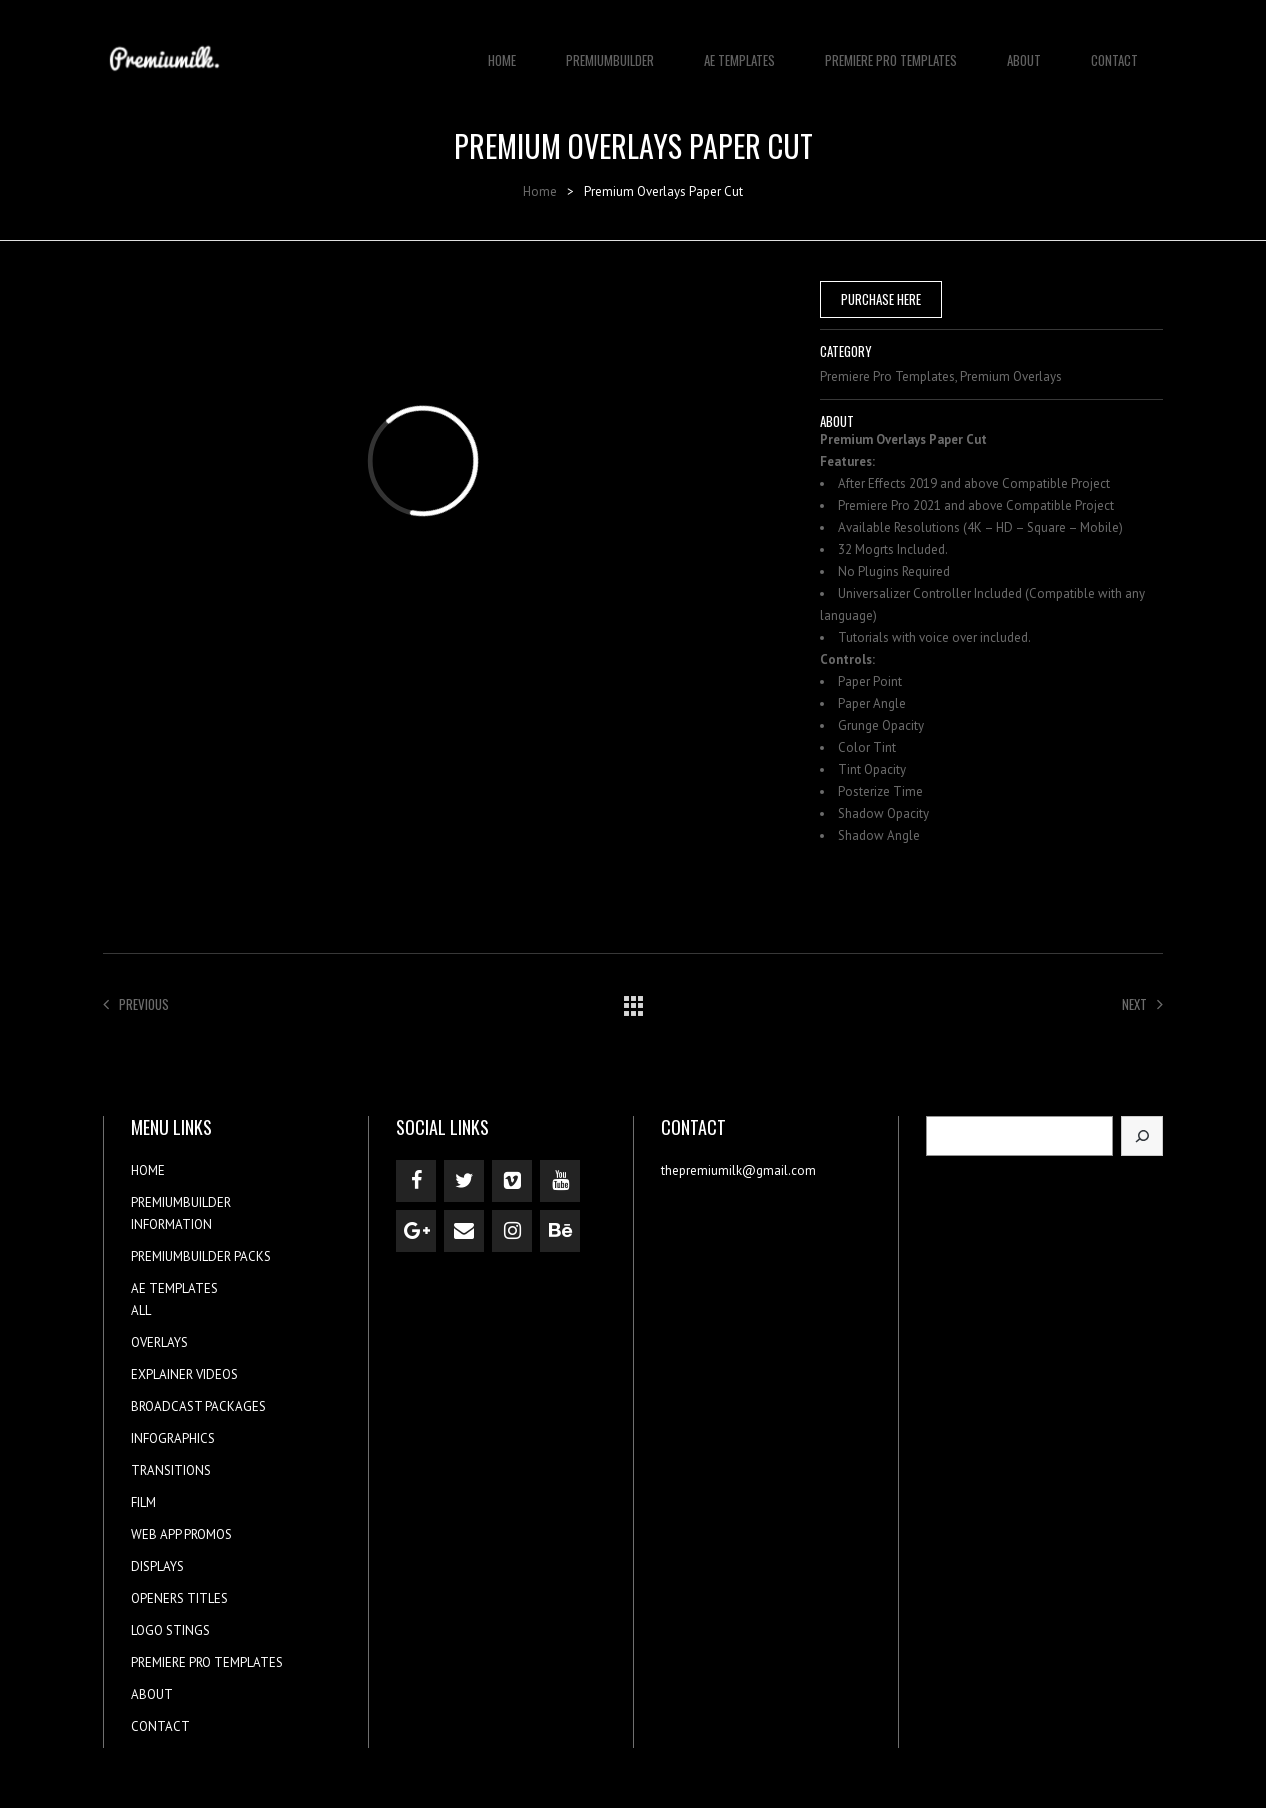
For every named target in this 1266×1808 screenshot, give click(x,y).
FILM (143, 1502)
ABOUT (1024, 50)
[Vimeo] (512, 1181)
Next (1142, 1004)
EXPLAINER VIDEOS (184, 1374)
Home (540, 191)
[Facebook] (416, 1181)
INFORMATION (171, 1224)
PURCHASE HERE (881, 299)
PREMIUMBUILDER (610, 50)
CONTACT (1114, 50)
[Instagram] (512, 1231)
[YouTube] (560, 1181)
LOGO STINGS (170, 1630)
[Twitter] (464, 1181)
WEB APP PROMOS (181, 1534)
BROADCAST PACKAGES (198, 1406)
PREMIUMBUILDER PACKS (201, 1256)
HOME (502, 50)
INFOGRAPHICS (173, 1438)
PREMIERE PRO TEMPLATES (891, 50)
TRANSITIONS (171, 1470)
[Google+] (416, 1231)
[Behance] (560, 1231)
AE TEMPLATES (739, 50)
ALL (141, 1310)
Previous (136, 1004)
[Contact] (464, 1231)
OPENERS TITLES (179, 1598)
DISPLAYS (157, 1566)
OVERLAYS (159, 1342)
